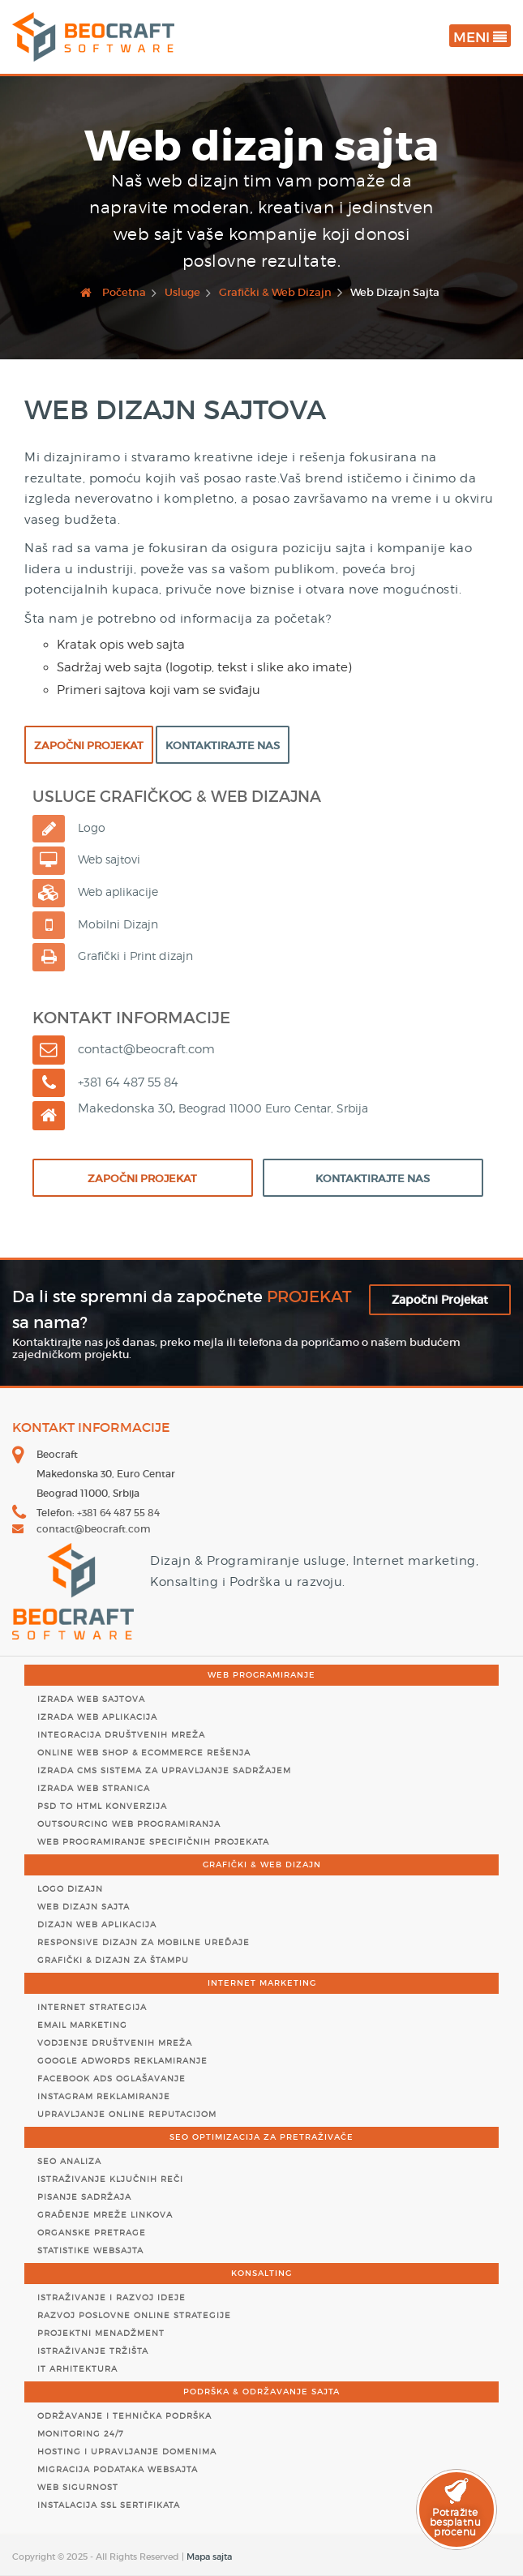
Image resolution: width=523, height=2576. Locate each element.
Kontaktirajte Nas (222, 745)
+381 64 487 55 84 (118, 1513)
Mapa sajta (209, 2556)
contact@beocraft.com (93, 1529)
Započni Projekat (89, 745)
